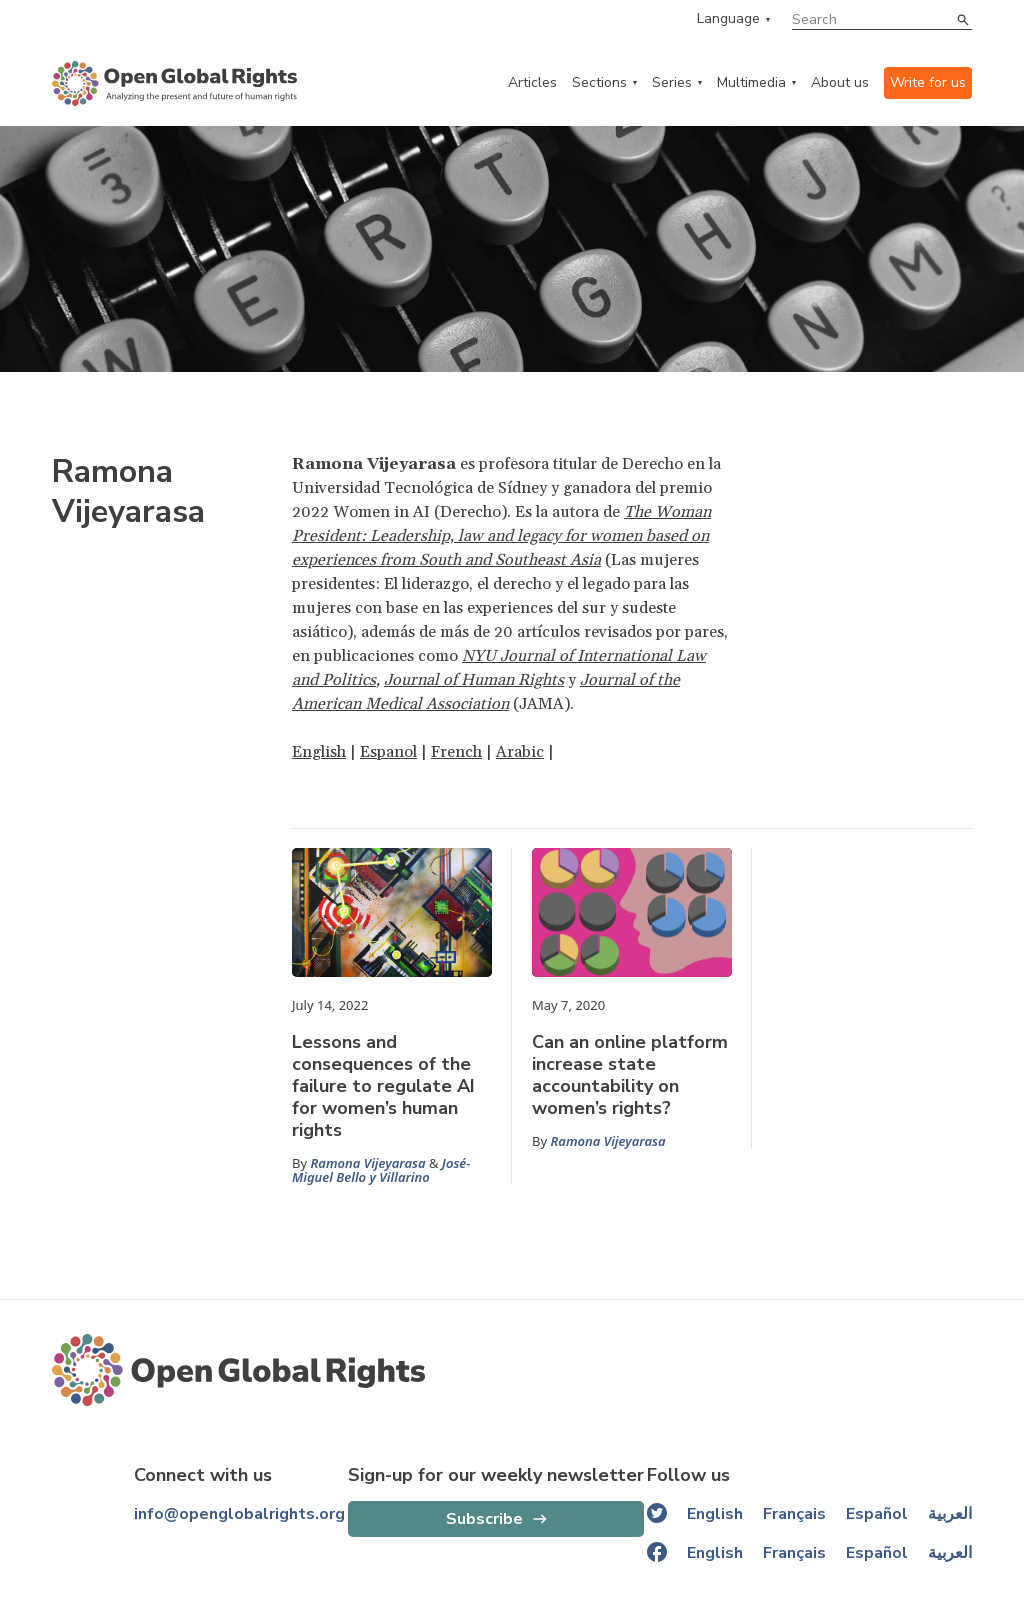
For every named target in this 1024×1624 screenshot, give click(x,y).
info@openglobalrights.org (239, 1514)
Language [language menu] (728, 19)
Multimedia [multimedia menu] (751, 82)
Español (877, 1514)
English (319, 752)
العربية (950, 1514)
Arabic (520, 752)
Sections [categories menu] (599, 82)
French (456, 752)
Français (794, 1514)
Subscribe (484, 1519)
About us (840, 82)
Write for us (928, 82)
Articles (532, 82)
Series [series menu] (672, 82)
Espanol (388, 752)
